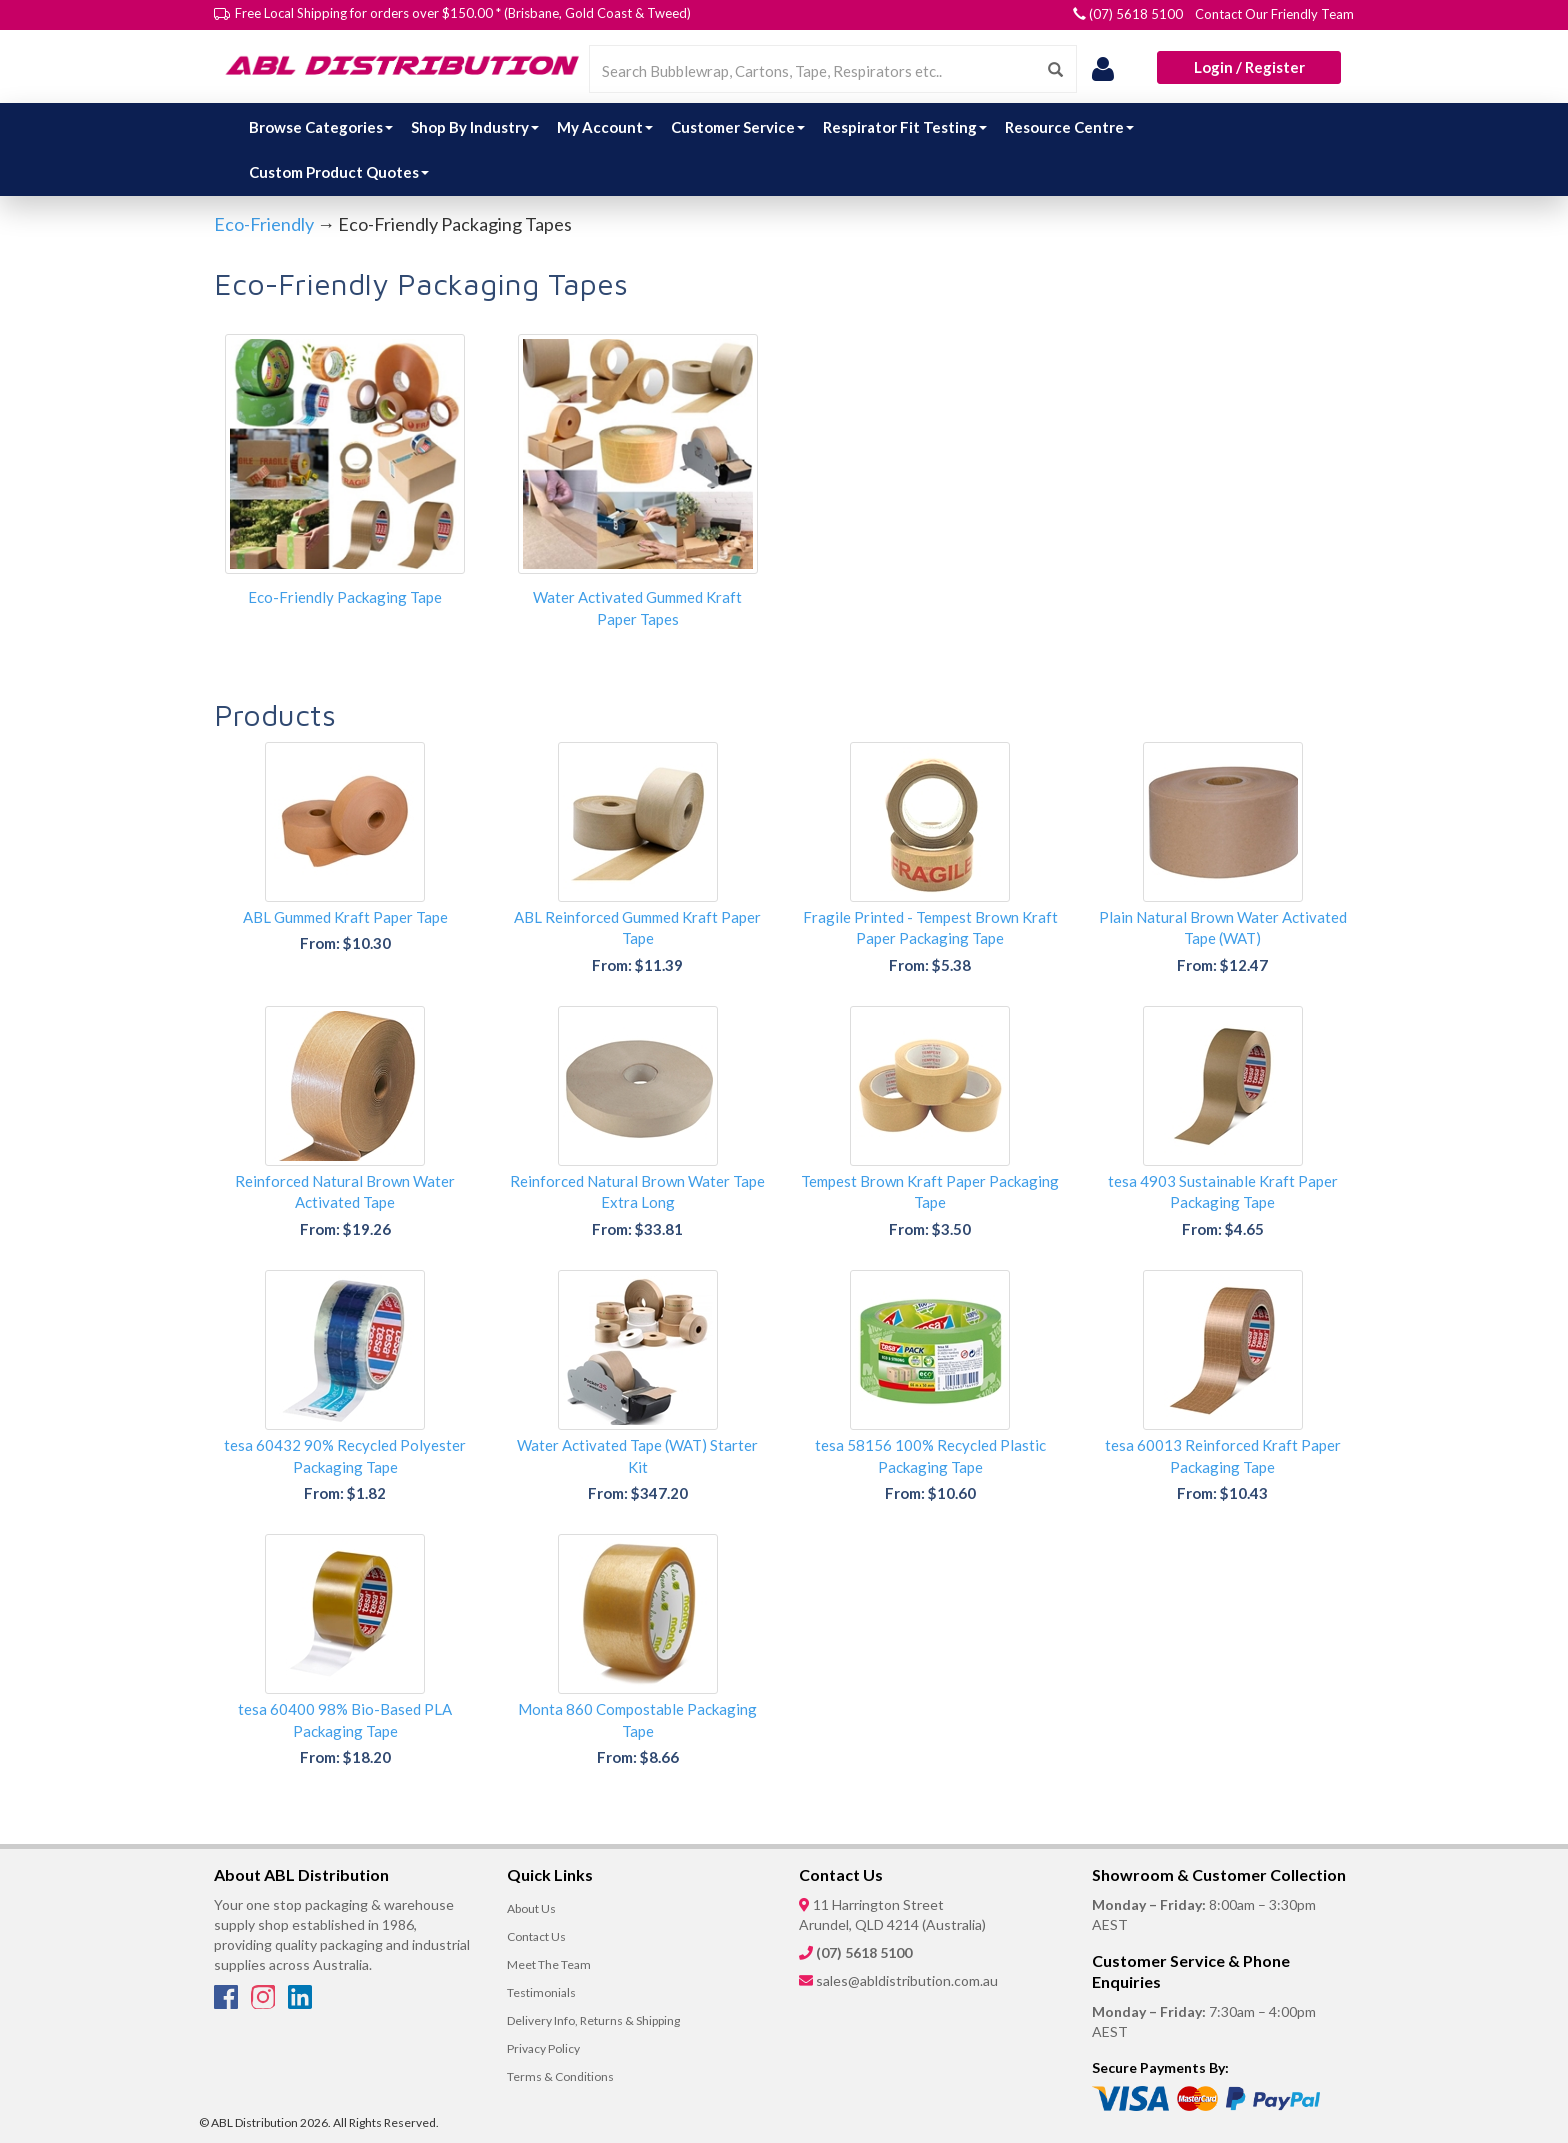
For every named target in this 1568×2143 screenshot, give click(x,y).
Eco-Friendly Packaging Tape (345, 597)
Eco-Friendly (264, 224)
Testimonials (541, 1992)
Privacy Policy (543, 2048)
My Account (605, 127)
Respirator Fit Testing (905, 127)
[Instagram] (264, 2003)
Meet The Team (549, 1964)
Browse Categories (321, 127)
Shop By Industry (475, 127)
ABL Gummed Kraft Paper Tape (345, 917)
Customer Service (738, 127)
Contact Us (536, 1936)
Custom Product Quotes (339, 172)
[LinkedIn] (300, 2003)
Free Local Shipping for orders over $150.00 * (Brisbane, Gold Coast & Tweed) (463, 13)
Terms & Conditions (560, 2076)
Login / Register (1249, 67)
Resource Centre (1069, 127)
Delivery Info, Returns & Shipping (593, 2020)
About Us (531, 1908)
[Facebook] (227, 2003)
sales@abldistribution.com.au (907, 1980)
